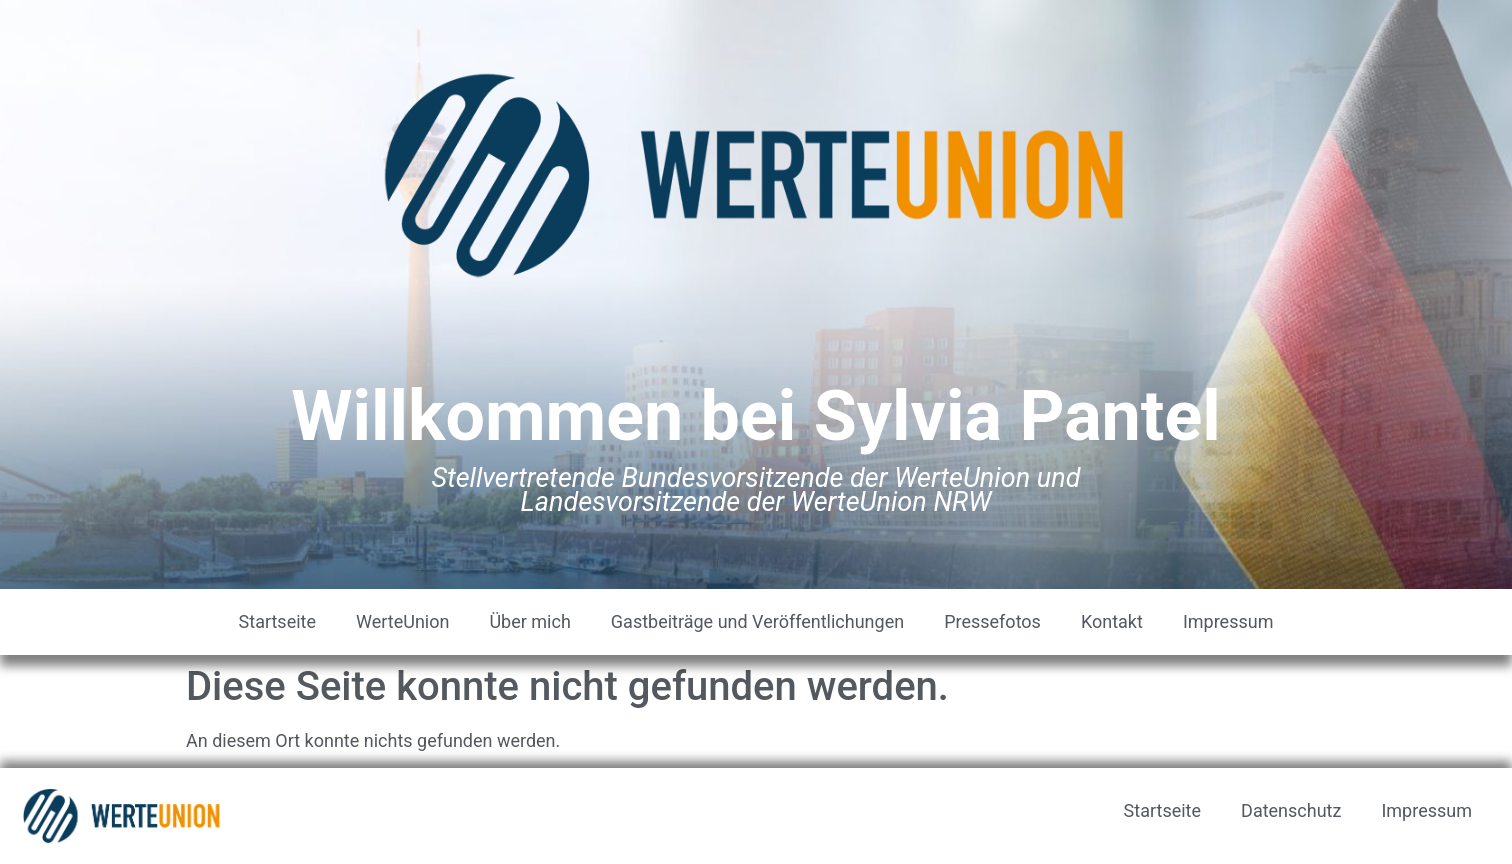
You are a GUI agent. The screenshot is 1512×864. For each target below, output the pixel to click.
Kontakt (1112, 621)
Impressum (1228, 621)
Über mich (529, 621)
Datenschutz (1291, 810)
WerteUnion (402, 621)
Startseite (277, 621)
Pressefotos (992, 621)
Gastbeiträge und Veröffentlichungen (757, 621)
